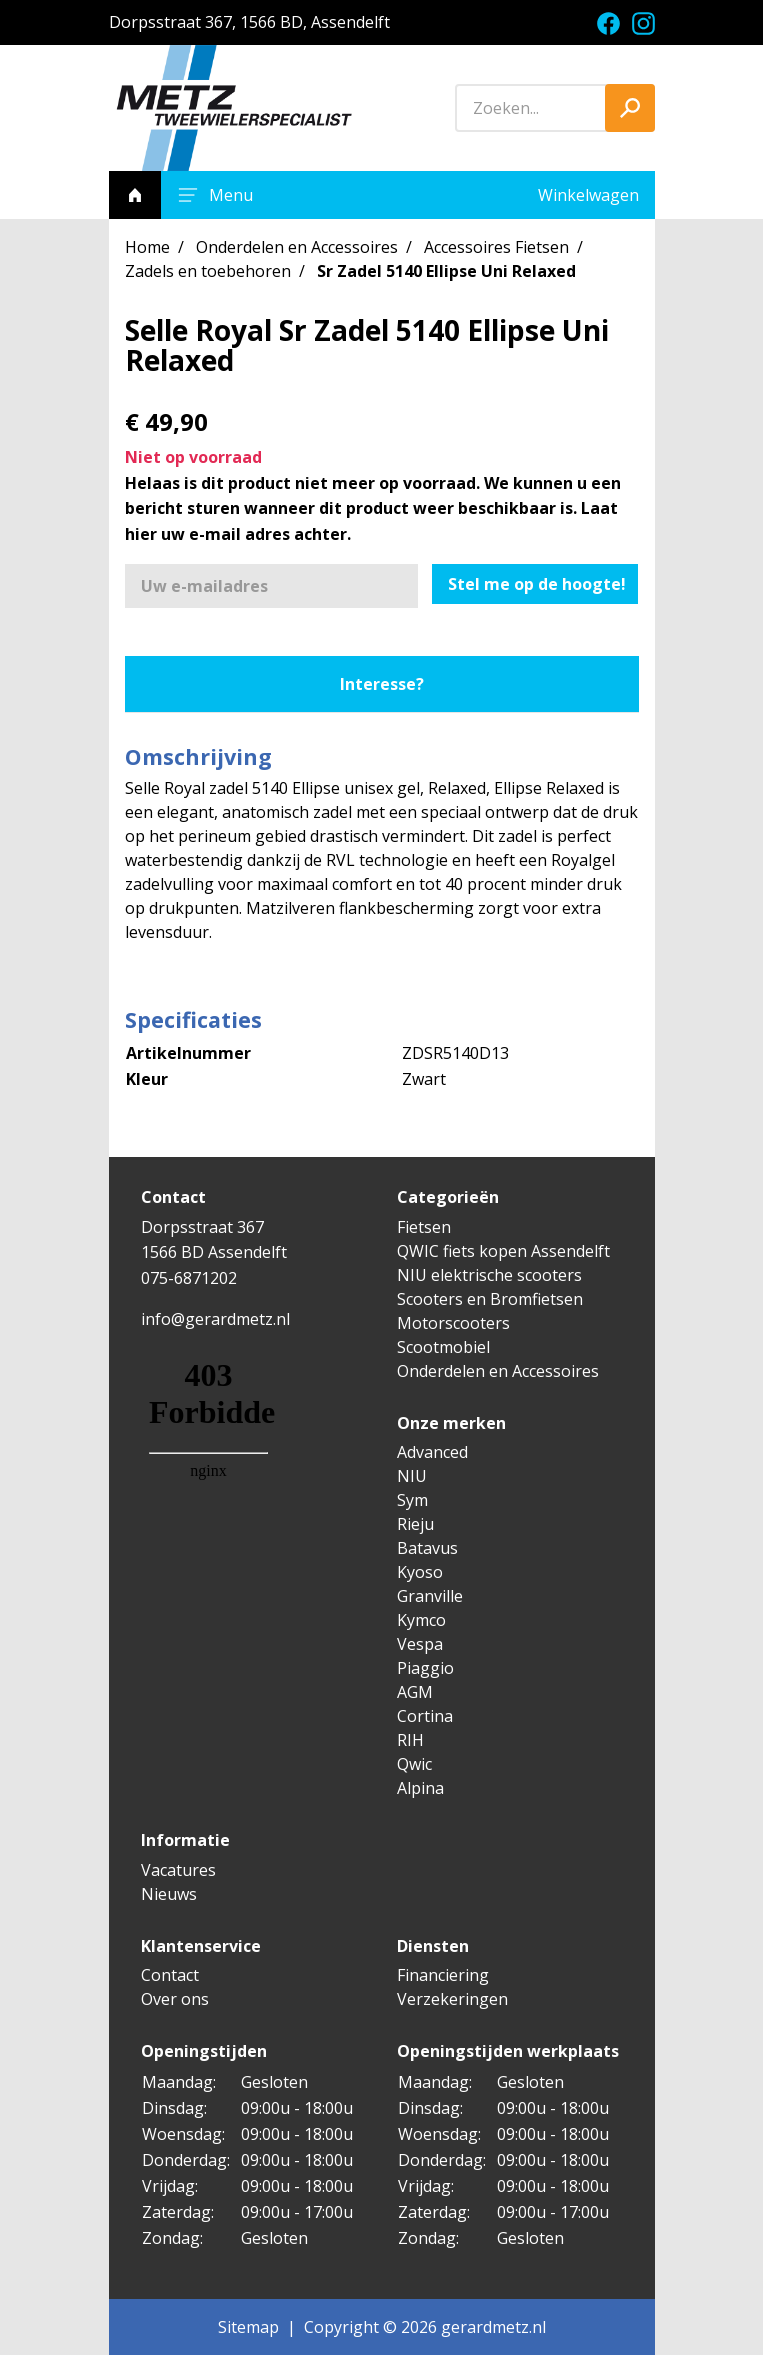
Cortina (425, 1716)
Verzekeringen (452, 1999)
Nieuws (169, 1894)
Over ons (175, 1999)
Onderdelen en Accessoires (297, 247)
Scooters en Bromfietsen (490, 1299)
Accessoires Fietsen (496, 247)
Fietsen (424, 1227)
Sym (412, 1500)
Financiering (443, 1975)
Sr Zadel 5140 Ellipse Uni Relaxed (446, 271)
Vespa (420, 1644)
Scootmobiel (443, 1347)
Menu (213, 195)
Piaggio (425, 1668)
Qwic (414, 1764)
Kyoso (420, 1572)
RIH (410, 1740)
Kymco (421, 1620)
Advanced (432, 1452)
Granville (430, 1596)
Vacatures (178, 1870)
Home (147, 247)
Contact (170, 1975)
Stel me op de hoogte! (537, 584)
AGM (415, 1692)
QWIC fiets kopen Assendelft (503, 1251)
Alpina (420, 1788)
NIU (412, 1476)
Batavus (427, 1548)
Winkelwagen (588, 195)
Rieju (415, 1524)
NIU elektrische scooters (489, 1275)
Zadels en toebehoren (208, 271)
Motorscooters (453, 1323)
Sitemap (248, 2327)
